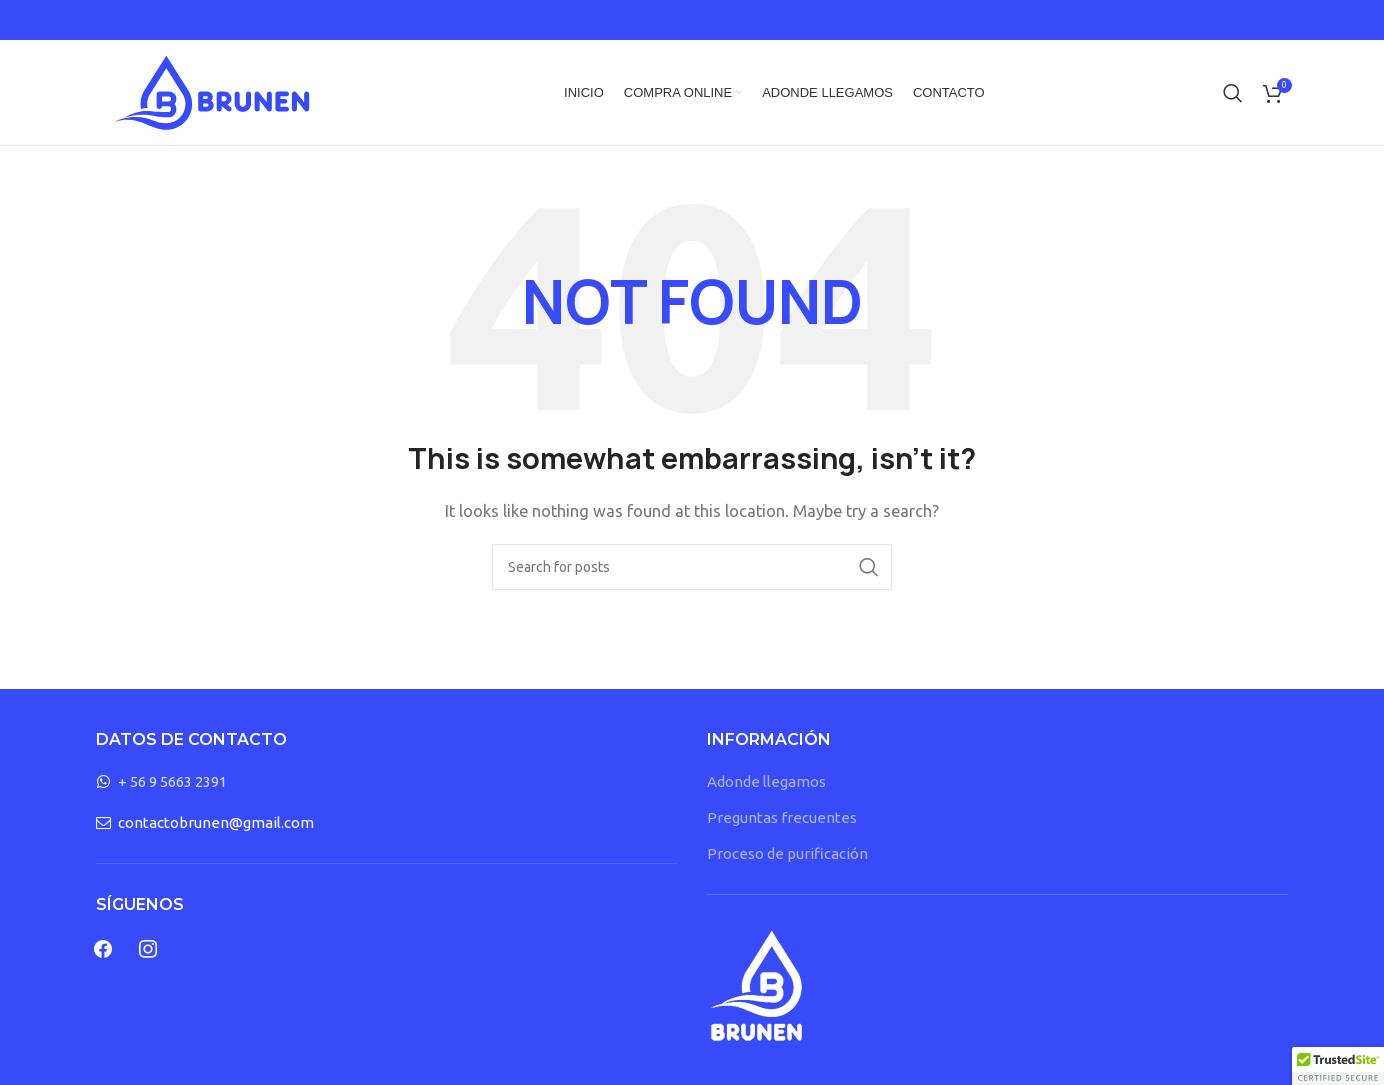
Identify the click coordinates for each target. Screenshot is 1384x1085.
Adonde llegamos (766, 781)
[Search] (1233, 93)
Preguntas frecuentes (782, 817)
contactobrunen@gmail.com (216, 822)
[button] (1338, 1066)
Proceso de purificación (787, 853)
